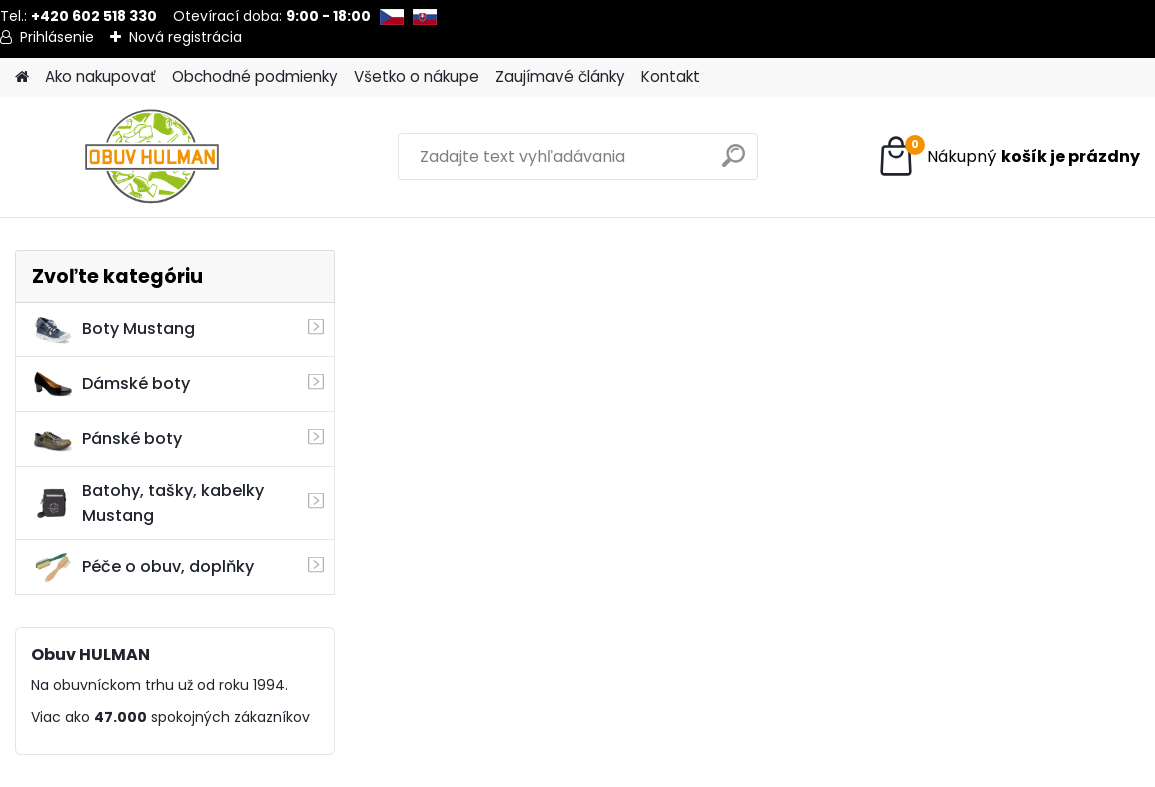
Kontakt (670, 76)
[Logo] (152, 157)
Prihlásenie (57, 37)
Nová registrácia (185, 37)
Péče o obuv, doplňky (143, 567)
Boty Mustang (113, 329)
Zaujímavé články (560, 76)
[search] (733, 163)
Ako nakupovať (100, 76)
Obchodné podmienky (255, 76)
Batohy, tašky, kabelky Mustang (148, 503)
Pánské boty (107, 439)
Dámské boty (111, 384)
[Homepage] (22, 77)
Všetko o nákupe (416, 76)
